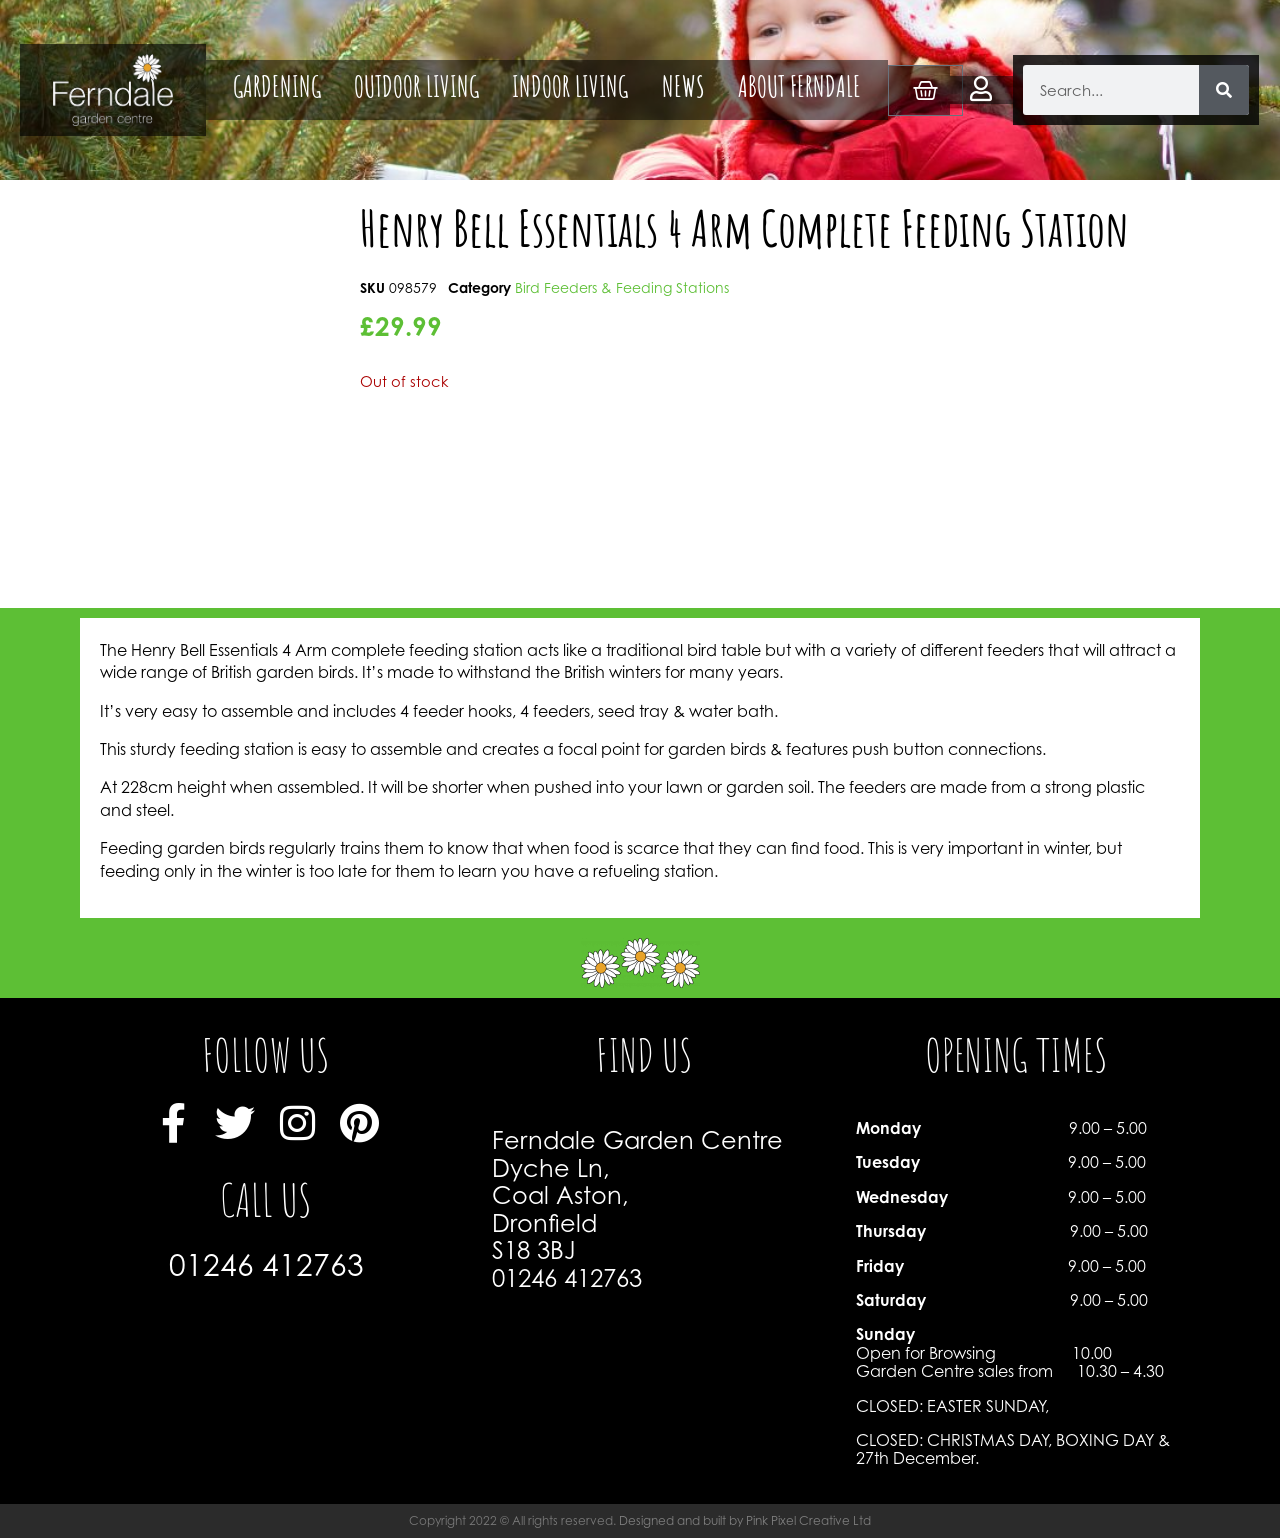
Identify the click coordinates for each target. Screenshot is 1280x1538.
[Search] (1224, 90)
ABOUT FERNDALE (799, 90)
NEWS (683, 90)
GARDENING (277, 90)
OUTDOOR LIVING (416, 90)
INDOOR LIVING (570, 90)
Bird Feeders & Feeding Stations (622, 287)
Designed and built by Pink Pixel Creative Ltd (745, 1520)
